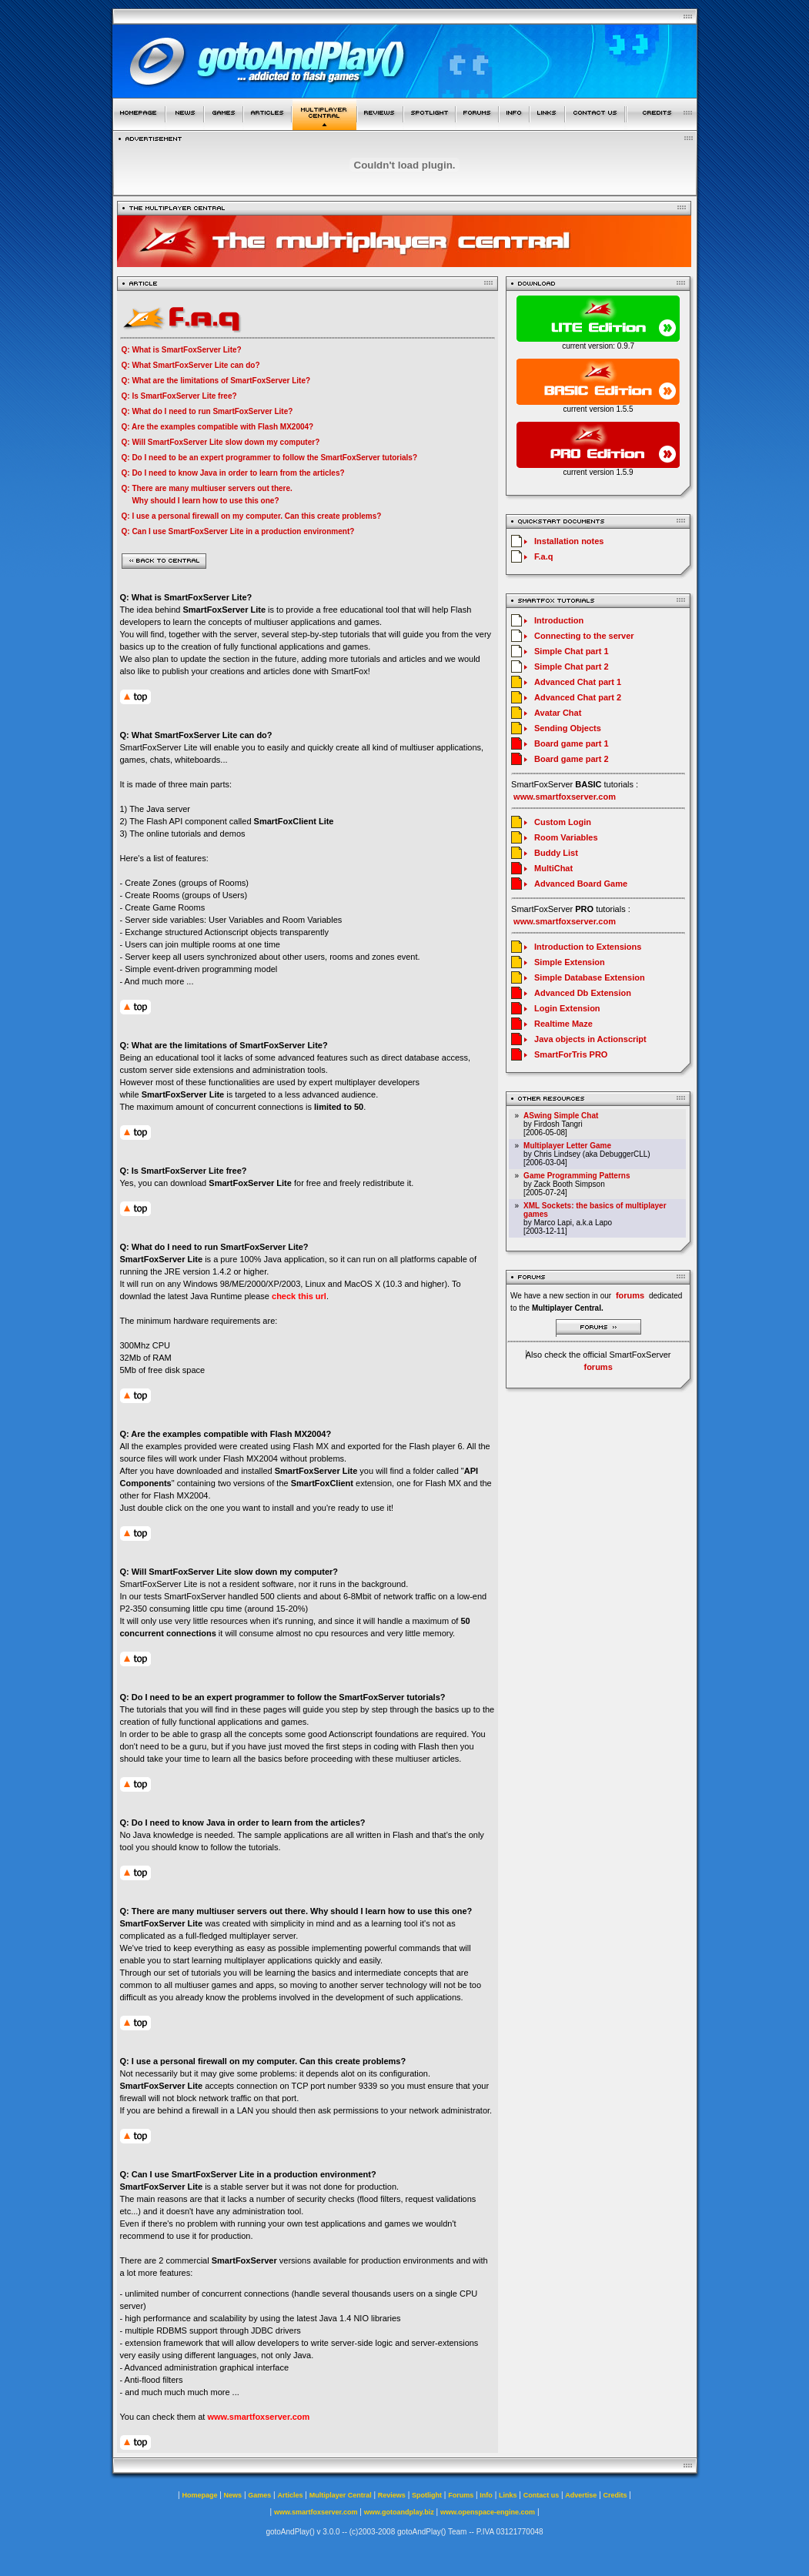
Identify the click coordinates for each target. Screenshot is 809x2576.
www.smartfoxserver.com (258, 2416)
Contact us (541, 2495)
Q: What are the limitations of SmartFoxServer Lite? (216, 380)
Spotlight (427, 2495)
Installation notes (568, 541)
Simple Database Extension (589, 977)
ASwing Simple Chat (560, 1115)
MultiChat (553, 868)
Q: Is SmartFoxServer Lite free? (179, 396)
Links (508, 2495)
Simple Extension (569, 962)
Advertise (581, 2495)
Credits (615, 2495)
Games (259, 2495)
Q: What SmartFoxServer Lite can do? (191, 365)
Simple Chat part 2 (571, 666)
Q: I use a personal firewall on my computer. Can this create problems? (252, 516)
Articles (290, 2495)
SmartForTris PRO (570, 1054)
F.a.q (543, 556)
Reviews (392, 2495)
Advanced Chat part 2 (577, 697)
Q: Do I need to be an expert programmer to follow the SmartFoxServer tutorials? (270, 457)
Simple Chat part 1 (571, 651)
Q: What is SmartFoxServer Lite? (182, 350)
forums (597, 1367)
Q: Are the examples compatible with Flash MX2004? (218, 427)
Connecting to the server (584, 635)
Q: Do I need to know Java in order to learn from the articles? (233, 473)
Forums (460, 2495)
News (233, 2495)
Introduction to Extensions (587, 946)
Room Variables (566, 837)
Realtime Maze (563, 1023)
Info (486, 2495)
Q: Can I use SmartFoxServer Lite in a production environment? (238, 531)
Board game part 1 (571, 743)
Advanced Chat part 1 (577, 682)
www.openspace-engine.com (487, 2512)
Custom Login (562, 822)
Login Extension (567, 1008)
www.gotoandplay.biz (399, 2512)
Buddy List (556, 852)
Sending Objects (567, 728)
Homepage (199, 2495)
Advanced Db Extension (582, 992)
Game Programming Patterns (576, 1175)
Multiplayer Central (340, 2495)
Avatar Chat (557, 712)
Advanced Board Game (580, 883)
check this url (299, 1296)
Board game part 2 (571, 758)
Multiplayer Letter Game (567, 1145)
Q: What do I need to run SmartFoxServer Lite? (207, 411)
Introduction (558, 620)
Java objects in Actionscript (590, 1039)
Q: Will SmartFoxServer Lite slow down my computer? (221, 442)
